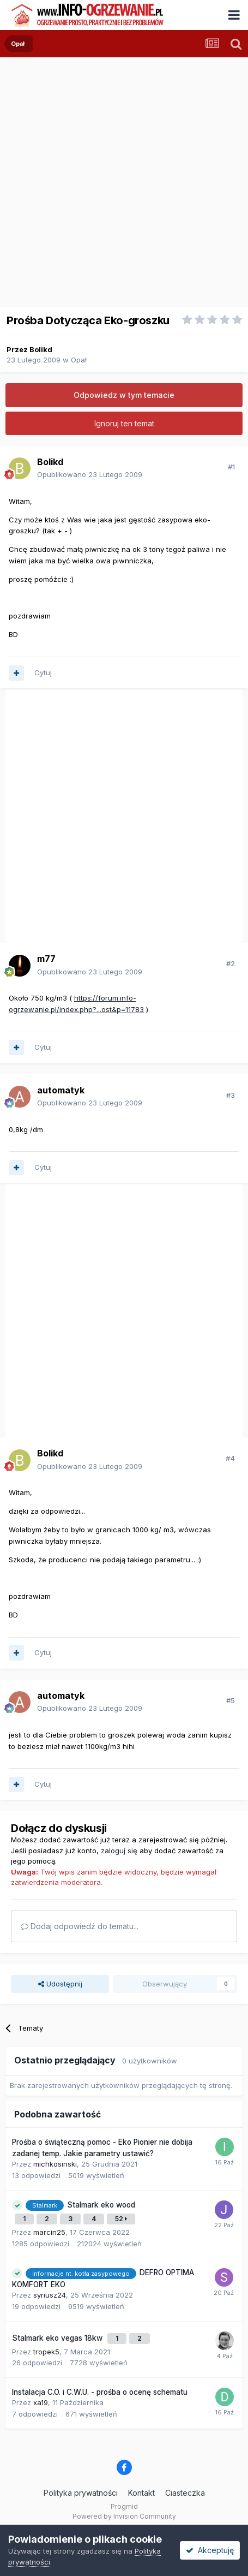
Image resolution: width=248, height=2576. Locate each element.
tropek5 (46, 2351)
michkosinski (55, 2163)
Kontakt (141, 2492)
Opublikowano (89, 474)
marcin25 (49, 2232)
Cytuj (43, 672)
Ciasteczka (185, 2492)
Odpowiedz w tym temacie (124, 395)
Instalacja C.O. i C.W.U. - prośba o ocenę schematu (99, 2392)
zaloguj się (119, 1850)
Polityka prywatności (81, 2492)
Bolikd (40, 349)
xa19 (40, 2402)
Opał (79, 359)
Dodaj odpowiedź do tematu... (79, 1926)
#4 (230, 1458)
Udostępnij (60, 1984)
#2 (230, 963)
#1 (231, 466)
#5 (230, 1700)
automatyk (60, 1090)
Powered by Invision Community (124, 2516)
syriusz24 (49, 2295)
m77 (46, 958)
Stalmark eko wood (101, 2204)
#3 (230, 1095)
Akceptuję (210, 2550)
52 (121, 2219)
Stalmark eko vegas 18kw (58, 2338)
